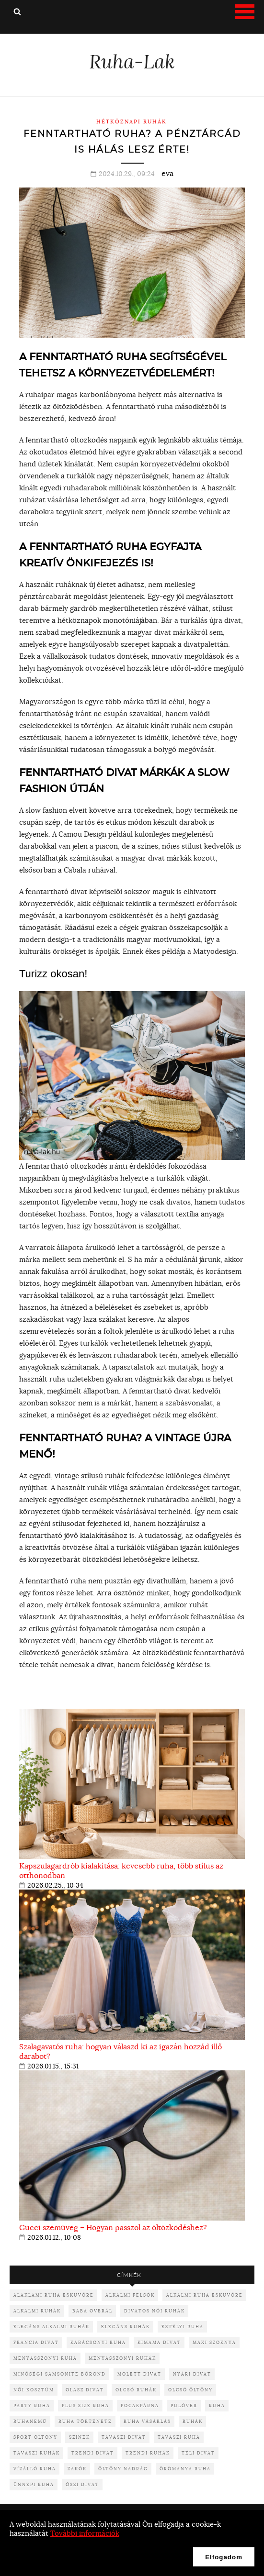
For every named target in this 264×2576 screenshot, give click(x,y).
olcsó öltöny (190, 2389)
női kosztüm (33, 2389)
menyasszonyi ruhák (122, 2358)
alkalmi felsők (130, 2295)
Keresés (17, 11)
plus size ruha (85, 2405)
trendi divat (92, 2452)
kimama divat (159, 2342)
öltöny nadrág (123, 2468)
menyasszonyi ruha (45, 2358)
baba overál (92, 2310)
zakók (77, 2468)
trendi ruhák (148, 2452)
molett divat (139, 2374)
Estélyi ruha (182, 2326)
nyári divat (192, 2374)
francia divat (36, 2342)
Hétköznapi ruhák (131, 121)
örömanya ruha (185, 2468)
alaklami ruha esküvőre (53, 2295)
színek (79, 2437)
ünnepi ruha (33, 2484)
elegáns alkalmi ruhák (51, 2326)
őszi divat (82, 2484)
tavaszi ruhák (36, 2452)
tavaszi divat (124, 2437)
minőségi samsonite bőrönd (59, 2374)
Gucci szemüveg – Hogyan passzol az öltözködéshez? (113, 2227)
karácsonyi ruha (98, 2342)
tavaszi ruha (179, 2437)
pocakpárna (140, 2405)
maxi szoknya (214, 2342)
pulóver (184, 2405)
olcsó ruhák (136, 2389)
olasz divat (85, 2389)
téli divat (198, 2452)
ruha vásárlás (147, 2421)
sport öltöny (35, 2437)
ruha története (85, 2421)
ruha (217, 2405)
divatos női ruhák (154, 2310)
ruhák (193, 2421)
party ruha (31, 2405)
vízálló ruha (34, 2468)
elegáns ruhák (125, 2326)
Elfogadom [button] (223, 2557)
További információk (84, 2533)
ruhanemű (30, 2421)
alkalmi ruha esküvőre (204, 2295)
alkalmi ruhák (37, 2310)
